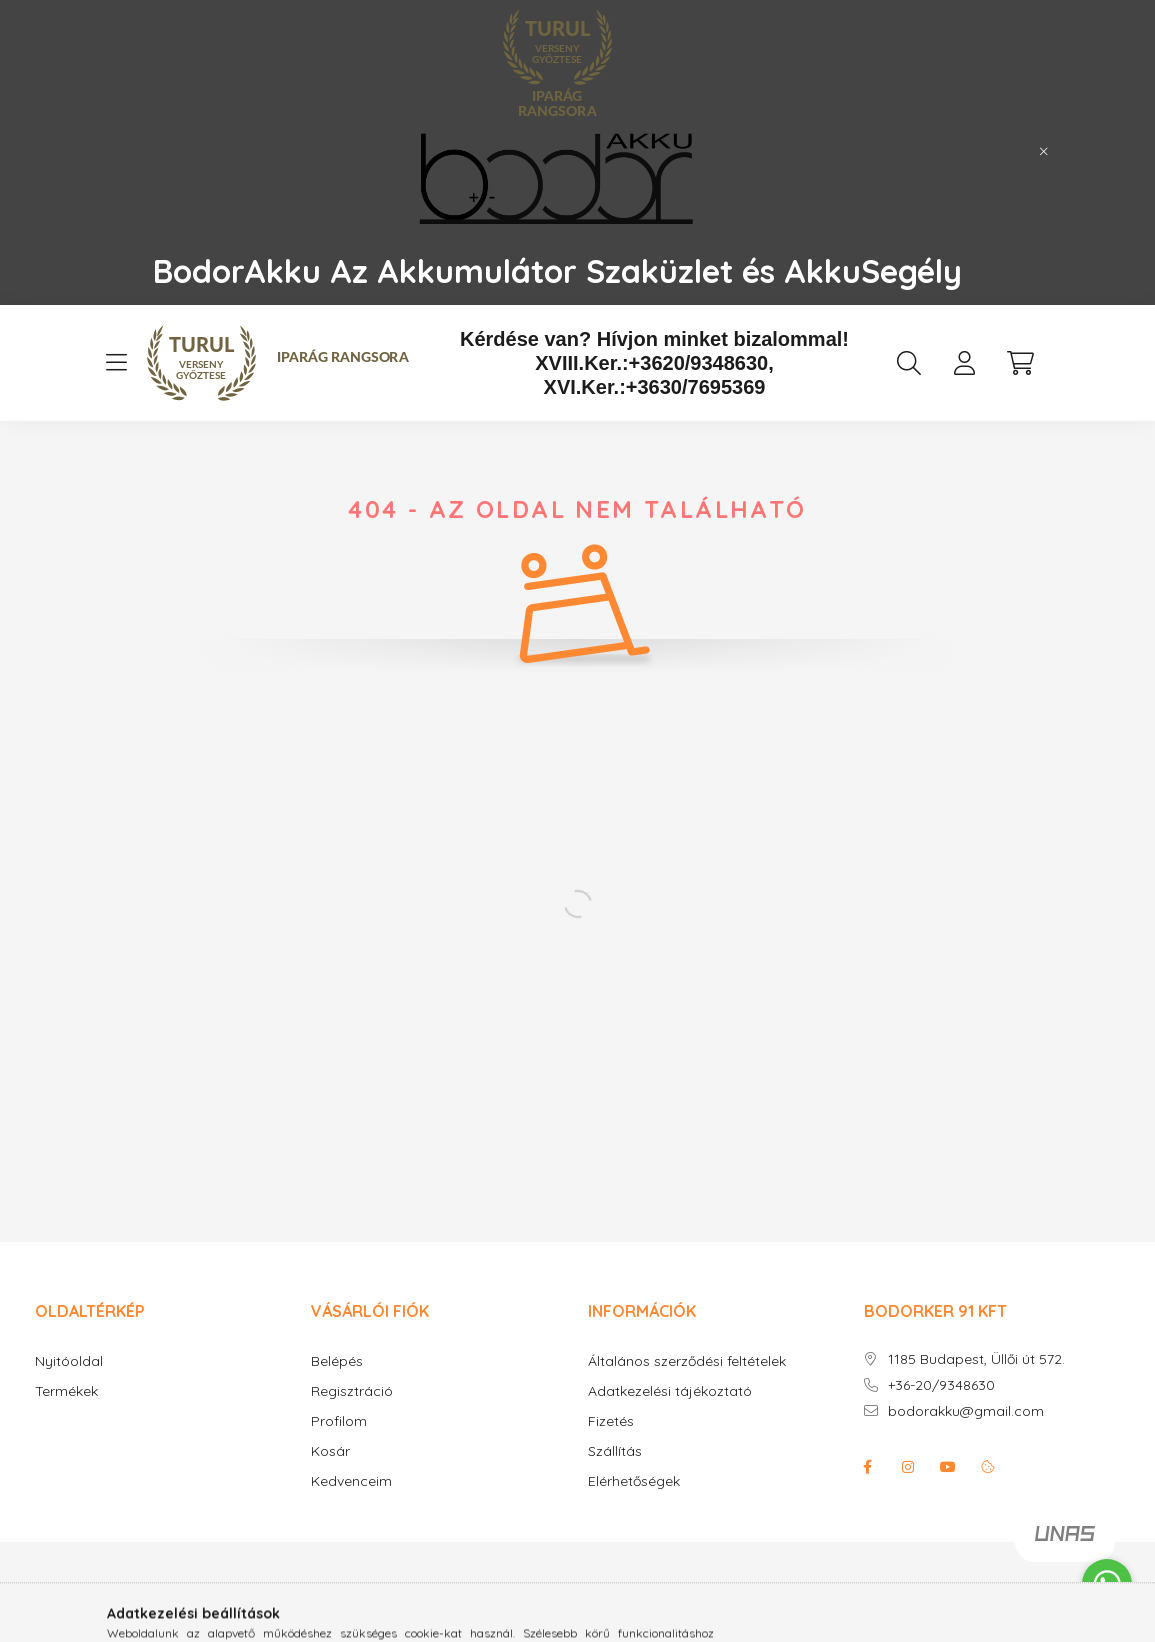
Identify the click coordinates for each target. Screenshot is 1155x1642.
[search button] (909, 363)
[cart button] (1021, 363)
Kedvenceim (351, 1481)
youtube (948, 1467)
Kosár (330, 1451)
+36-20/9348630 (941, 1385)
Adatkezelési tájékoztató (670, 1391)
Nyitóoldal (69, 1361)
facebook (868, 1467)
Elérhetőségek (634, 1481)
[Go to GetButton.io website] (1107, 1622)
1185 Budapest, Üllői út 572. (976, 1359)
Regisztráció (352, 1391)
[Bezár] (1044, 152)
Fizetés (611, 1421)
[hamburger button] (117, 363)
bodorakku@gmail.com (966, 1411)
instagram (908, 1467)
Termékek (66, 1391)
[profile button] (965, 363)
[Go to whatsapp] (1107, 1584)
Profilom (339, 1421)
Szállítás (615, 1451)
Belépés (337, 1361)
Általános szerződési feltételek (687, 1361)
